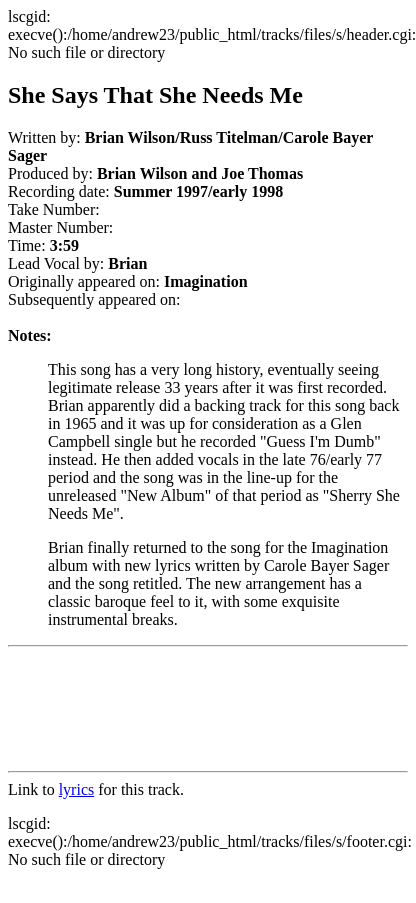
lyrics (77, 789)
